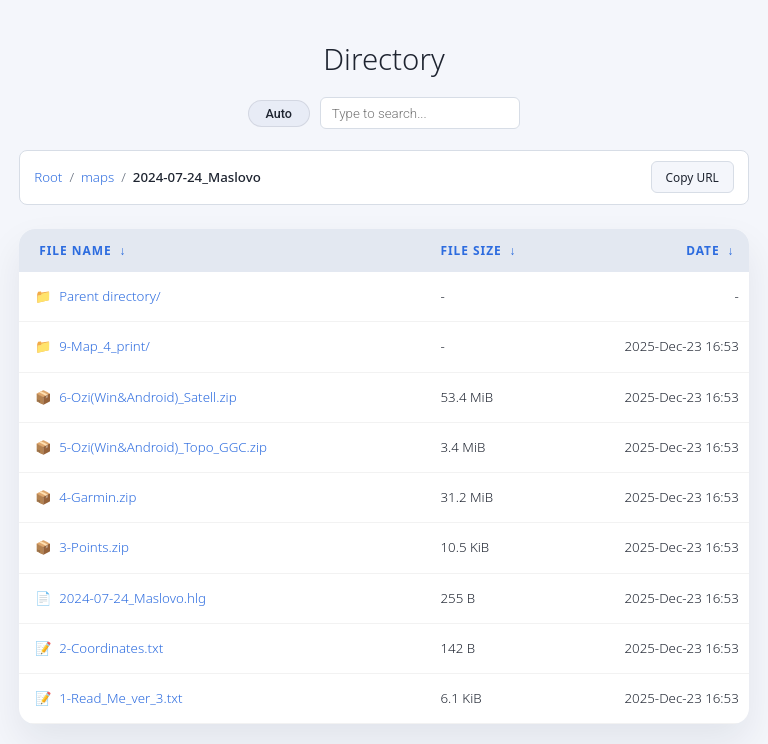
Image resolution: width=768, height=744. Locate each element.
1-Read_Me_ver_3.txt (120, 698)
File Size (470, 250)
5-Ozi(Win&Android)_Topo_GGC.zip (163, 447)
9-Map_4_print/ (104, 346)
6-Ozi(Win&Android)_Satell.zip (147, 397)
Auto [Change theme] (279, 113)
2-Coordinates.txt (111, 648)
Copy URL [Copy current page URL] (692, 177)
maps (97, 177)
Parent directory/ (109, 296)
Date (702, 250)
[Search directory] (420, 113)
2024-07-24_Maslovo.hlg (132, 598)
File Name (75, 250)
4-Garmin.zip (97, 497)
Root (48, 177)
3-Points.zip (94, 547)
